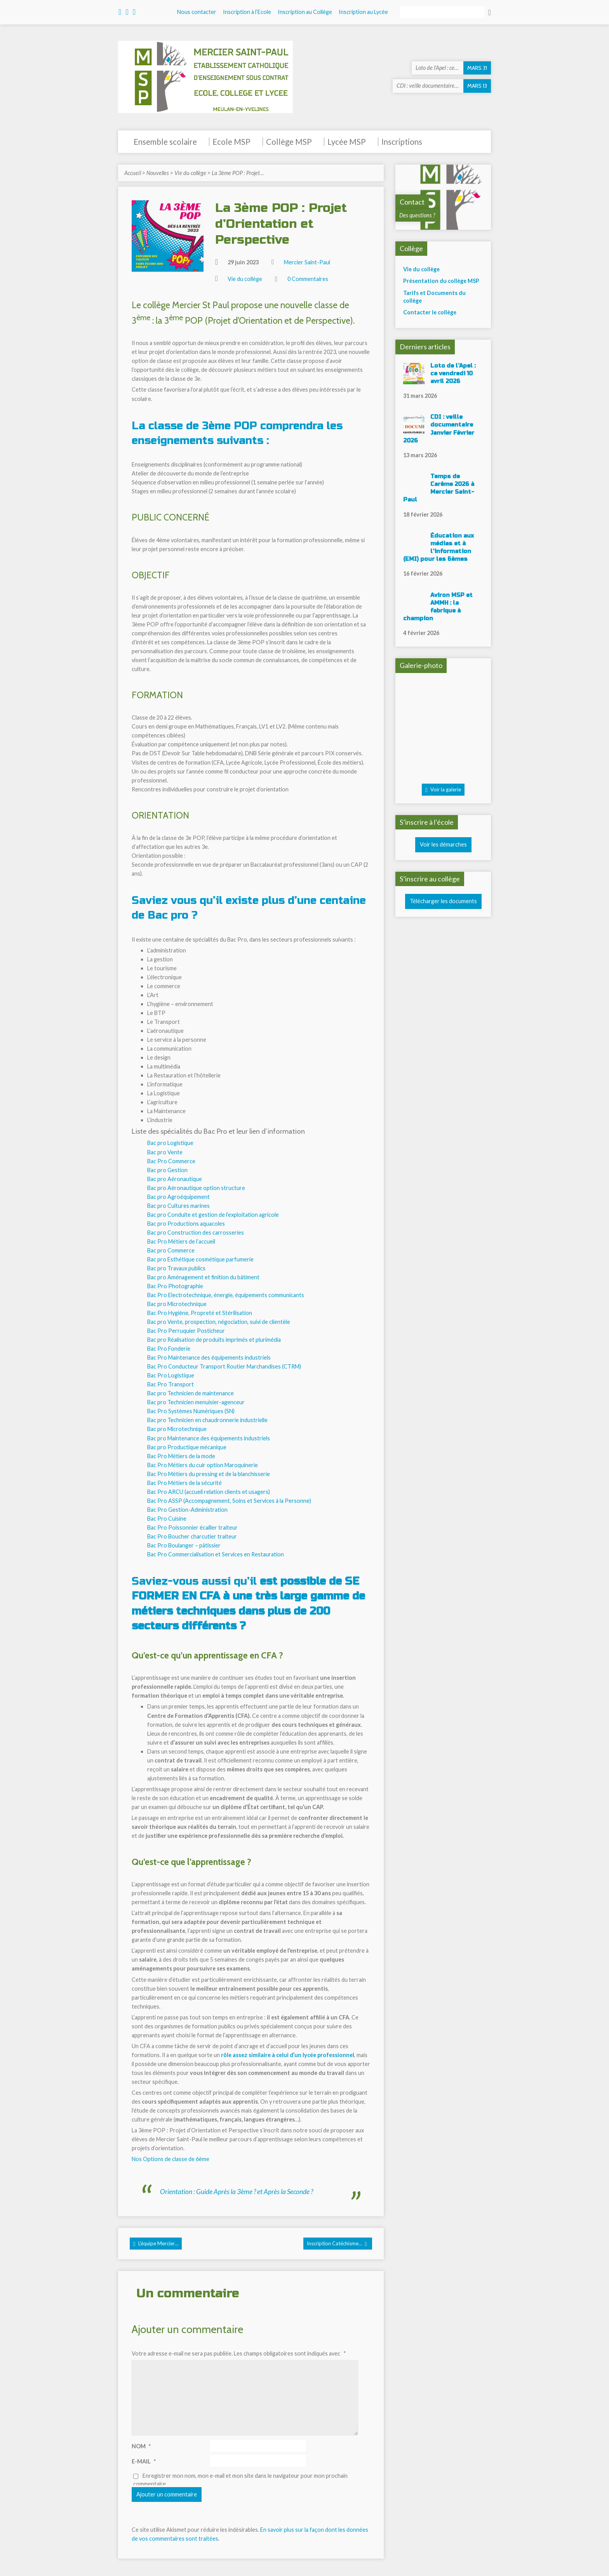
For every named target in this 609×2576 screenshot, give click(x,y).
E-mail (144, 2461)
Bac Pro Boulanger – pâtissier (184, 1545)
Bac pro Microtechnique (177, 1304)
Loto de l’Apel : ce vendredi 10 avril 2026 (453, 374)
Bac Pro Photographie (175, 1286)
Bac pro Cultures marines (178, 1205)
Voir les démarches (443, 844)
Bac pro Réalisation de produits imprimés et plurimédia (214, 1339)
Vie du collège (190, 173)
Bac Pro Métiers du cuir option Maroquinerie (202, 1465)
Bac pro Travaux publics (176, 1268)
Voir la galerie (443, 789)
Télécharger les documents (443, 901)
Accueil (132, 173)
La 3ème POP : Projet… (238, 173)
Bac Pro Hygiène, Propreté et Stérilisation (199, 1313)
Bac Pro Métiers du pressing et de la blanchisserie (208, 1474)
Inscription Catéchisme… (337, 2243)
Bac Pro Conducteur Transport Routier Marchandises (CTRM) (224, 1366)
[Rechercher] (442, 12)
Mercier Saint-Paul (307, 262)
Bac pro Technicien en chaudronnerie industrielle (207, 1420)
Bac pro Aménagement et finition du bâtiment (203, 1277)
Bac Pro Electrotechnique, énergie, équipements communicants (225, 1295)
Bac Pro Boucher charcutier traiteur (192, 1536)
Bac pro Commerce (171, 1250)
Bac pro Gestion (167, 1170)
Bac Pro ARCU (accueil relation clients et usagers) (208, 1491)
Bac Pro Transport (170, 1384)
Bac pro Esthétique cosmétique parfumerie (200, 1259)
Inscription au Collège (305, 12)
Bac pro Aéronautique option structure (196, 1188)
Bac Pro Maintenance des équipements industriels (209, 1357)
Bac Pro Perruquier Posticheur (186, 1330)
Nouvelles (157, 173)
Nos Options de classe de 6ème (170, 2159)
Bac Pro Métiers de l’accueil (181, 1241)
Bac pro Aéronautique (174, 1179)
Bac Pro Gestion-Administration (187, 1509)
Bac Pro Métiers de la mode (181, 1456)
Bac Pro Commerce (171, 1161)
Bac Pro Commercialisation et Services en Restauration (215, 1554)
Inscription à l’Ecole (247, 12)
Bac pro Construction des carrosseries (195, 1232)
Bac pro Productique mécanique (186, 1447)
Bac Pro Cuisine (166, 1518)
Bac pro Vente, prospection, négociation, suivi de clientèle (218, 1321)
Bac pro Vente (165, 1152)
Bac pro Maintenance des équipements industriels (208, 1438)
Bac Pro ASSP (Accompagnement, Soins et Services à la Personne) (229, 1500)
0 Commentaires (307, 279)
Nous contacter (196, 12)
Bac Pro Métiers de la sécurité (184, 1483)
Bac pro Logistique (170, 1143)
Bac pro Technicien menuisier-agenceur (196, 1402)
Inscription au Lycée (363, 12)
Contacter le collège (429, 312)
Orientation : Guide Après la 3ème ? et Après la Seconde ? (236, 2191)
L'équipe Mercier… (155, 2243)
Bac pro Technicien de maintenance (190, 1393)
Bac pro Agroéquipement (178, 1196)
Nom (141, 2446)
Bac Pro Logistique (170, 1375)
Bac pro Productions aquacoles (186, 1223)
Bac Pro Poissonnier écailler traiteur (192, 1527)
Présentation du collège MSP (441, 281)
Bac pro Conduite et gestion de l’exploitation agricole (213, 1214)
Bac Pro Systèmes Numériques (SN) (191, 1411)
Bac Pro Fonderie (168, 1348)
